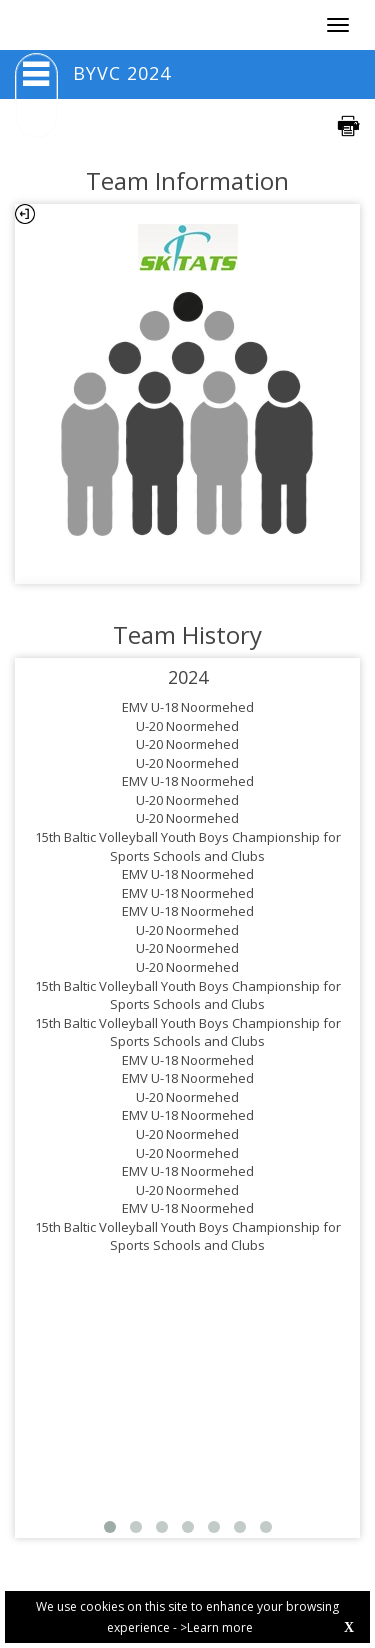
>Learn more (216, 1627)
